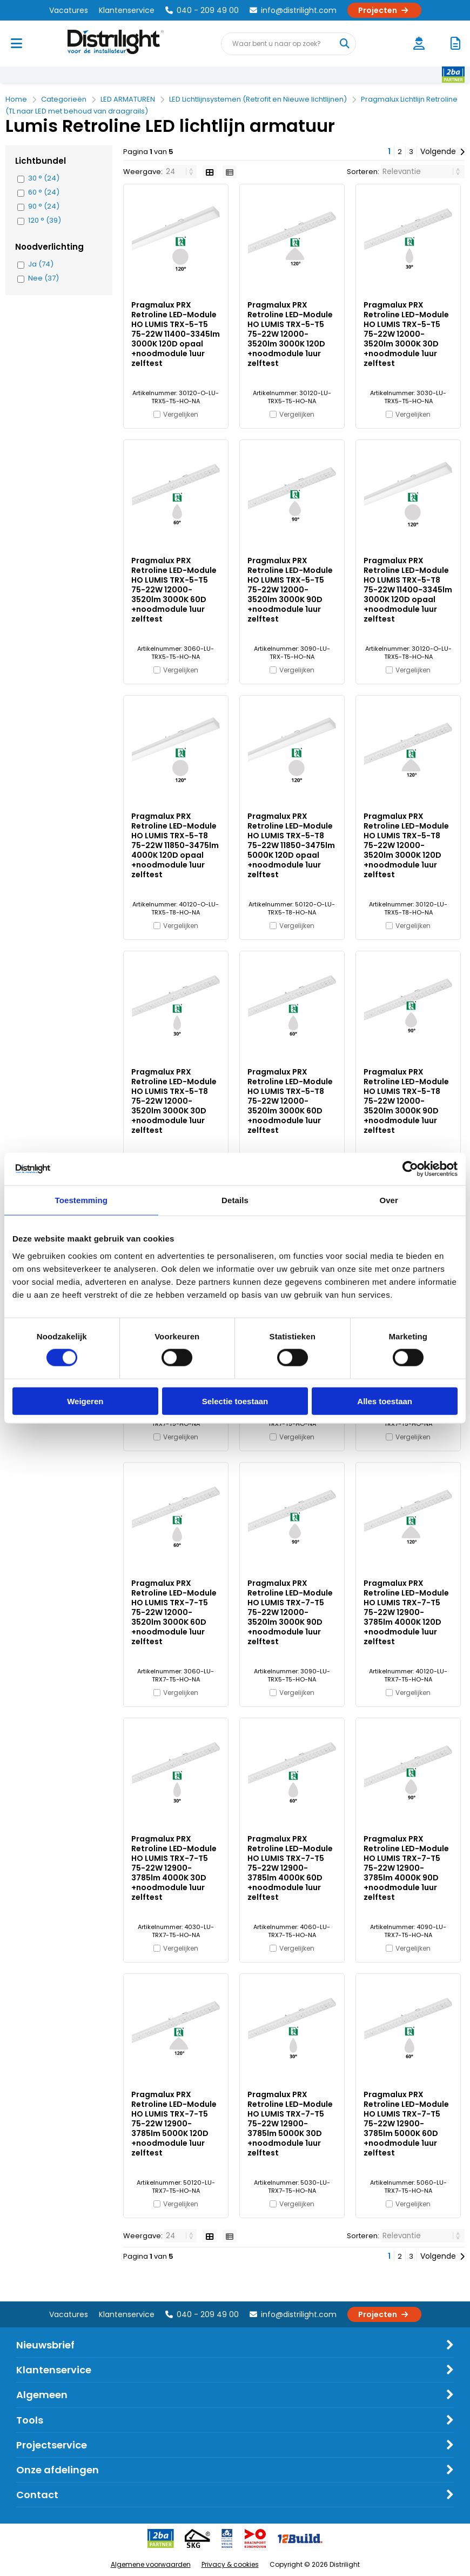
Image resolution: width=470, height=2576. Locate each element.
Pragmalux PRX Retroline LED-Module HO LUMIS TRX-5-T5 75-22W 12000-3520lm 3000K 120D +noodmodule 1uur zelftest (290, 334)
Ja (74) (40, 264)
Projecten (384, 10)
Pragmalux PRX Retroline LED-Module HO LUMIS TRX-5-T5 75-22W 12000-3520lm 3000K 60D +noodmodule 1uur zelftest (174, 589)
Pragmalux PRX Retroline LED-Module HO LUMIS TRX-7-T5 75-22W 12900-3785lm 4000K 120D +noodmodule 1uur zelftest (406, 1612)
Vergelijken (180, 414)
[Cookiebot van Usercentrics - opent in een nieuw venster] (410, 1169)
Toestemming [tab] (81, 1200)
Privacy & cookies (230, 2564)
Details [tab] (235, 1200)
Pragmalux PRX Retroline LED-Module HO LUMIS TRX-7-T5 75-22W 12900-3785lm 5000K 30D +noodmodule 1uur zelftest (290, 2123)
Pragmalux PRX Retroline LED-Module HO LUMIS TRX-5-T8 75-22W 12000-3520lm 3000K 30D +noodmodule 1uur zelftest (174, 1101)
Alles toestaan (384, 1400)
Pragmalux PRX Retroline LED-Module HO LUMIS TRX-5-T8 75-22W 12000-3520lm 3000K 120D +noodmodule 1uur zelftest (406, 845)
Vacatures (68, 10)
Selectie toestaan (235, 1400)
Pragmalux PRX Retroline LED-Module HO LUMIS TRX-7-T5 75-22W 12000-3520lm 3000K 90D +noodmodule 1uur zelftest (290, 1612)
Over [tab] (388, 1200)
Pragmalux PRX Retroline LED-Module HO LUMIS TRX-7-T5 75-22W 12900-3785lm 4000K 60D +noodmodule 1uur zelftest (290, 1868)
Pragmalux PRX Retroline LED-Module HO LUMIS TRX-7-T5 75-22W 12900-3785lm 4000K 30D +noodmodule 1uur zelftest (174, 1868)
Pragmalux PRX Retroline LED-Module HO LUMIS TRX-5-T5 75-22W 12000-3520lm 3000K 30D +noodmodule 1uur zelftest (406, 334)
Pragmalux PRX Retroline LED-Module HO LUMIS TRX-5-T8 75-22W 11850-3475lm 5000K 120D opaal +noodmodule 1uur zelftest (291, 845)
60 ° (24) (43, 192)
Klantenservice (127, 10)
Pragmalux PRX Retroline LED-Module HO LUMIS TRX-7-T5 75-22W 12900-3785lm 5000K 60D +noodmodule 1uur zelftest (406, 2123)
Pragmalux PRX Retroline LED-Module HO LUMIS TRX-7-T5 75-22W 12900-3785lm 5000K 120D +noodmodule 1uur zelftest (174, 2123)
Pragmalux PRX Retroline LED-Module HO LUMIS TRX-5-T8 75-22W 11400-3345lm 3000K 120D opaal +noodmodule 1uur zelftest (408, 589)
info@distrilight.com (293, 10)
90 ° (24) (43, 206)
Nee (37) (43, 278)
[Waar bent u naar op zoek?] (344, 44)
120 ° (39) (44, 220)
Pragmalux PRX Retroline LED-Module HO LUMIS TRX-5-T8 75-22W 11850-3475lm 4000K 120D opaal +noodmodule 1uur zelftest (175, 845)
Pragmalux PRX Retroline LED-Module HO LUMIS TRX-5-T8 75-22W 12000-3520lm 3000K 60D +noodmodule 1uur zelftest (290, 1101)
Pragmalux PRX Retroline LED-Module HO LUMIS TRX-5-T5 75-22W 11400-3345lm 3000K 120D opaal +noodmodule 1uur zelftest (175, 334)
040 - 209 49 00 (202, 10)
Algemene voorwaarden (151, 2564)
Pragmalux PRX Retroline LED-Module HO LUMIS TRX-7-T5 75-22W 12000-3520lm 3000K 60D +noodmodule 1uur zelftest (174, 1612)
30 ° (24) (43, 178)
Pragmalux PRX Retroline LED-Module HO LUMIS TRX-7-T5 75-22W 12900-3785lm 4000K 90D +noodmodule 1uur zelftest (406, 1868)
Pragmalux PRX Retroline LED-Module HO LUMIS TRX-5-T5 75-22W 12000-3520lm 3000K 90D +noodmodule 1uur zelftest (290, 589)
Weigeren (85, 1400)
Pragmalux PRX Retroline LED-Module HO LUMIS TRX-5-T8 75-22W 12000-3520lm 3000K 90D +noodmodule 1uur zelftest (406, 1101)
